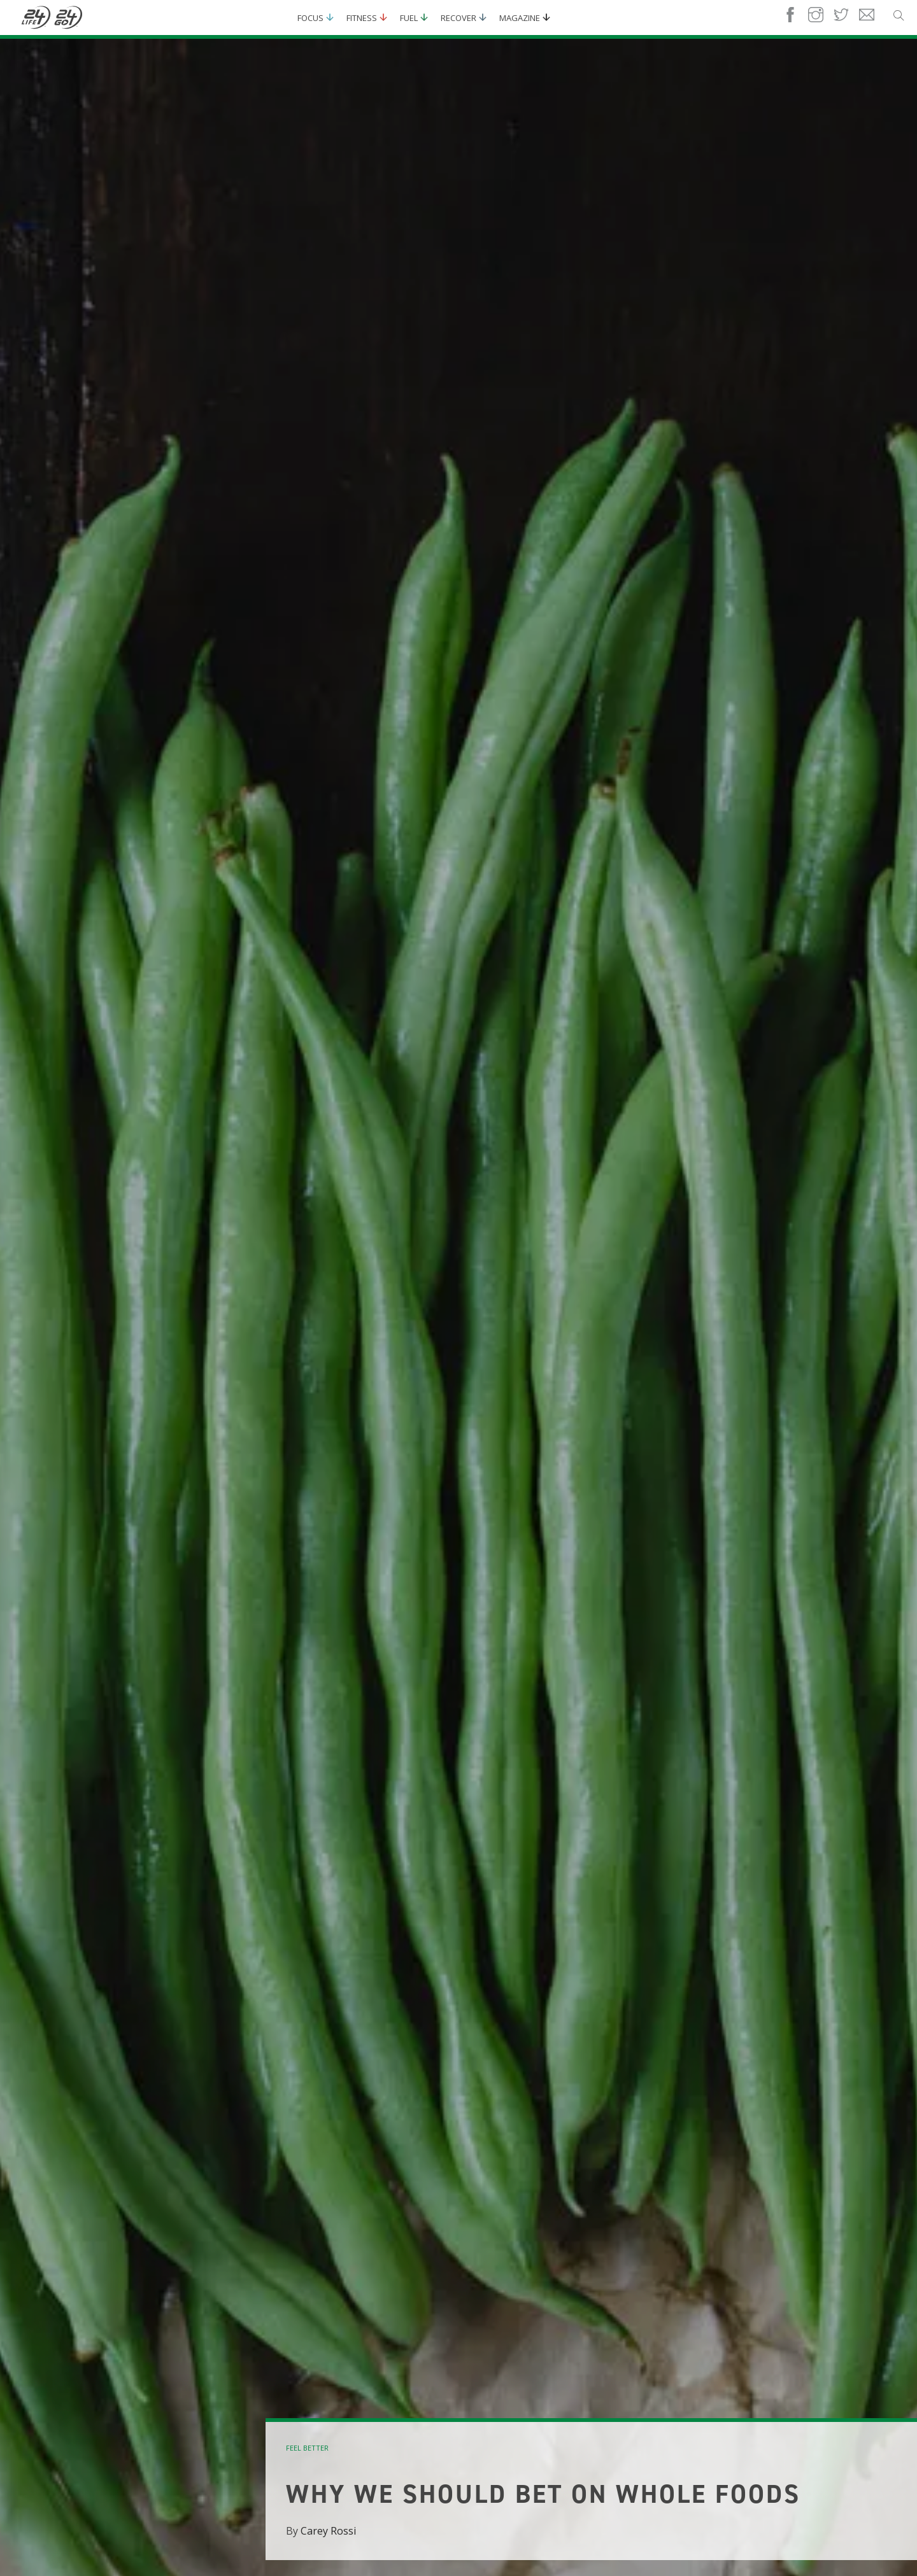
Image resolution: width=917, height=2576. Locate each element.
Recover (458, 18)
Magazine (519, 18)
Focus (310, 18)
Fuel (409, 18)
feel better (307, 2448)
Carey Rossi (328, 2531)
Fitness (361, 18)
